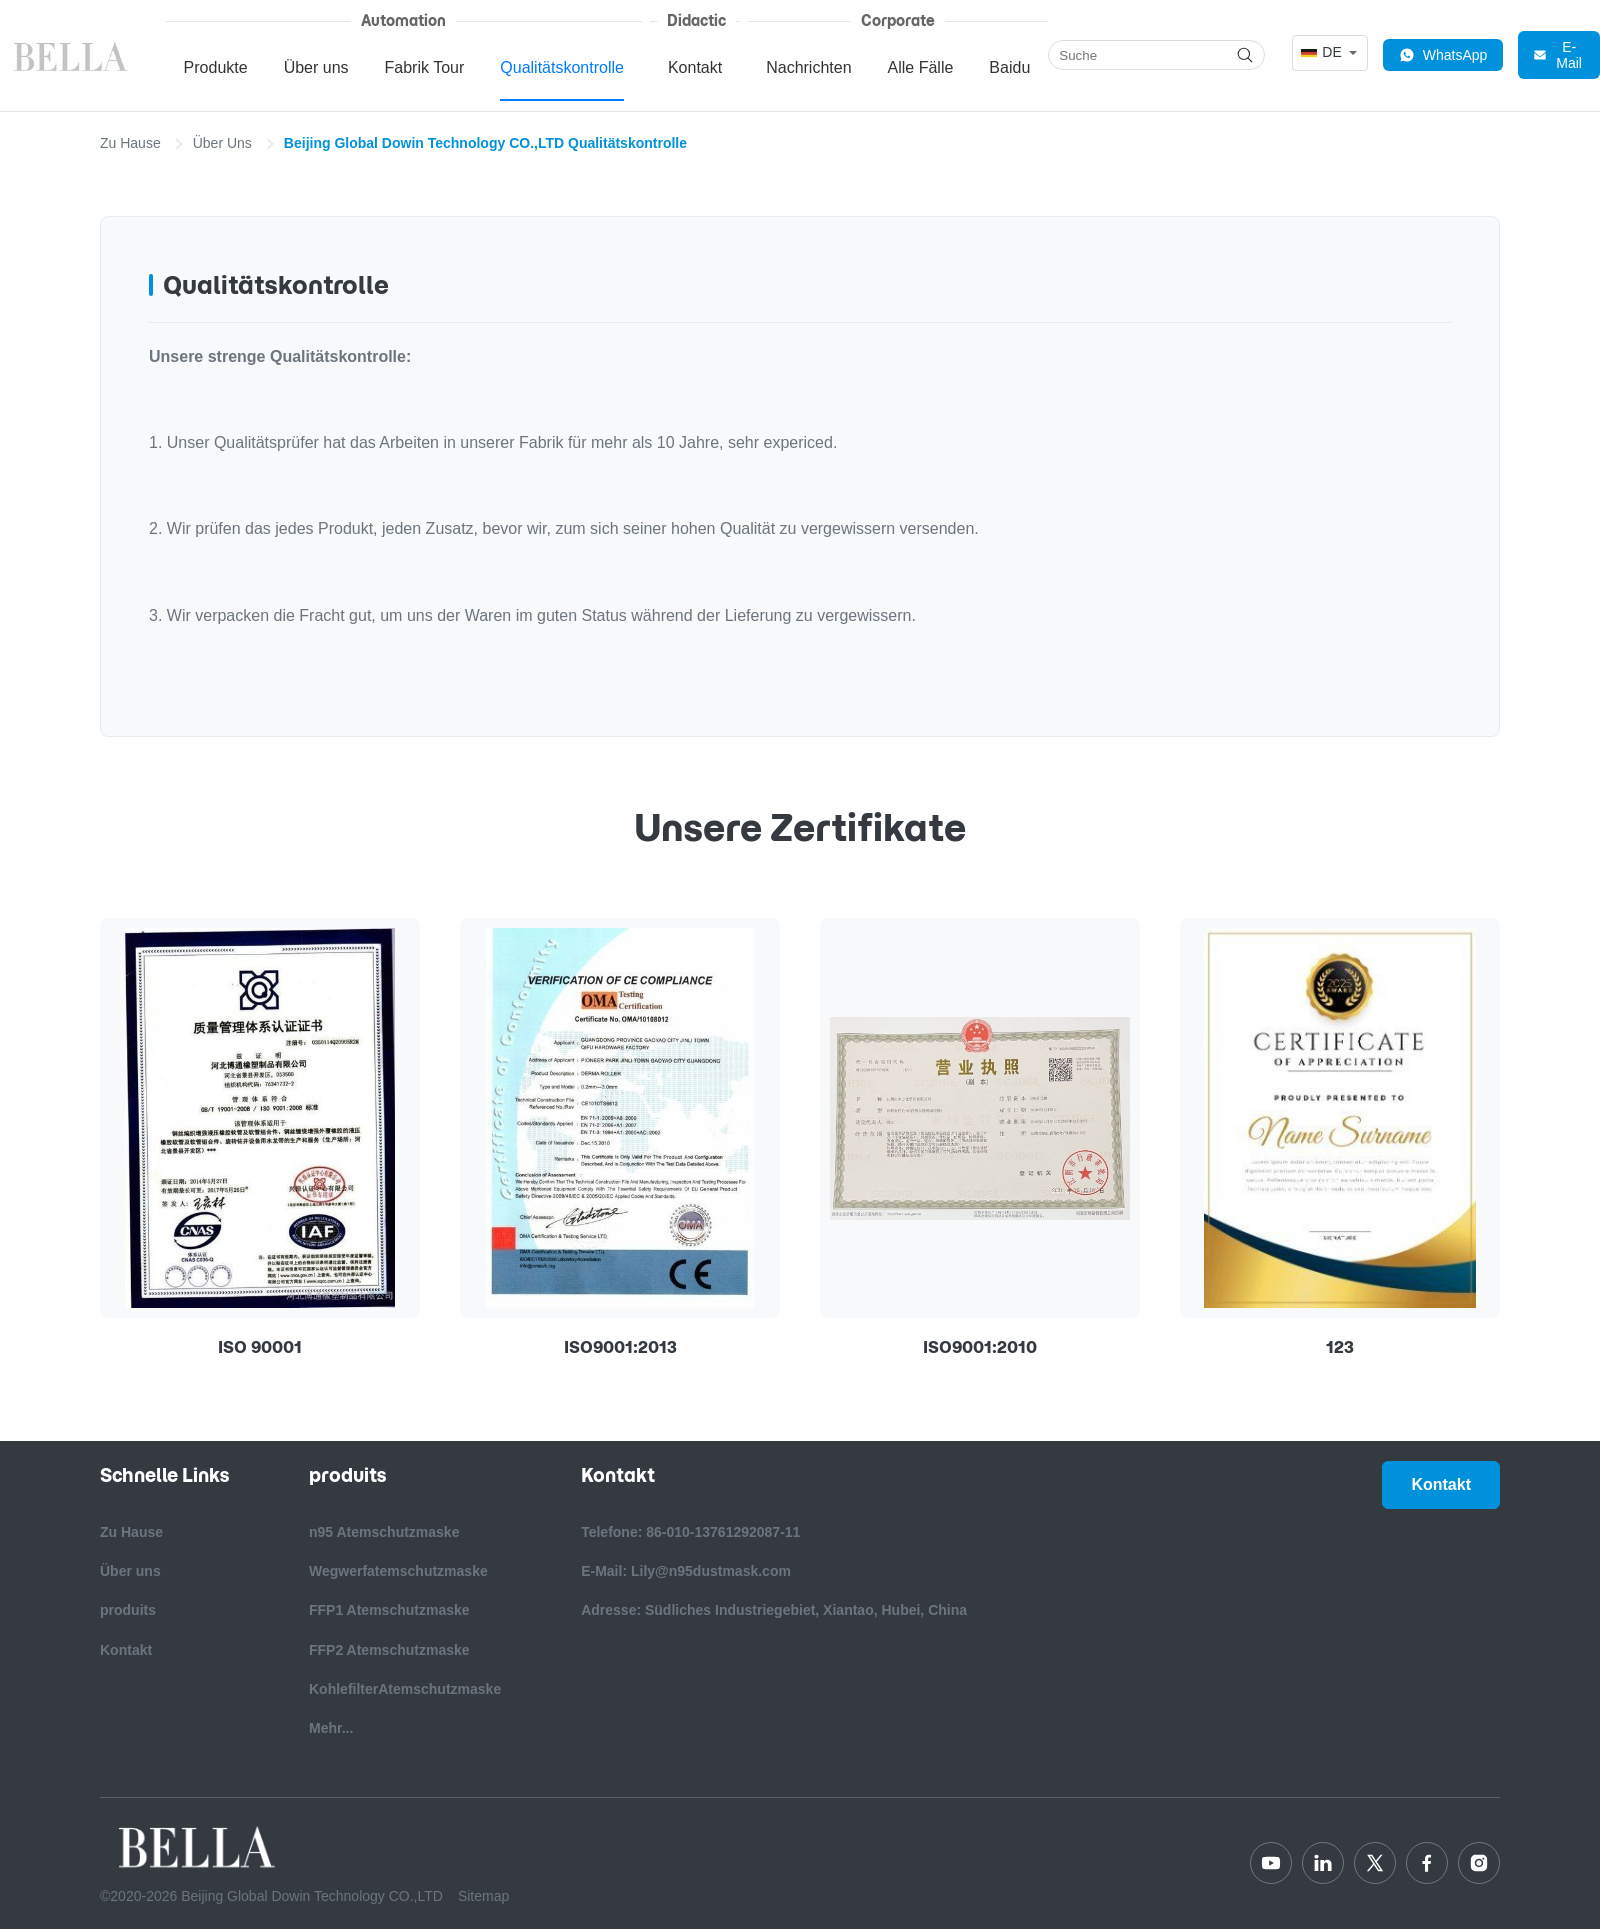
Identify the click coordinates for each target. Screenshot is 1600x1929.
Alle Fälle (921, 67)
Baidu (1009, 67)
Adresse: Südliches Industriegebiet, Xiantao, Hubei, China (774, 1610)
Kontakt (695, 67)
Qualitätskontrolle (562, 67)
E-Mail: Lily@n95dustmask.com (686, 1571)
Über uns (316, 67)
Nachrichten (808, 67)
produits (128, 1610)
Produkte (216, 67)
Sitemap (483, 1896)
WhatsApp (1443, 55)
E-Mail (1558, 55)
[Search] (1245, 55)
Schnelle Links (164, 1475)
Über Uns (222, 143)
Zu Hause (130, 143)
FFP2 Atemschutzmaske (389, 1650)
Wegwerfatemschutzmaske (398, 1571)
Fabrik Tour (425, 67)
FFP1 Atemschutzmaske (389, 1610)
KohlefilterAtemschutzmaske (405, 1689)
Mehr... (331, 1728)
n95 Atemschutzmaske (384, 1532)
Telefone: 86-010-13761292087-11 (690, 1532)
